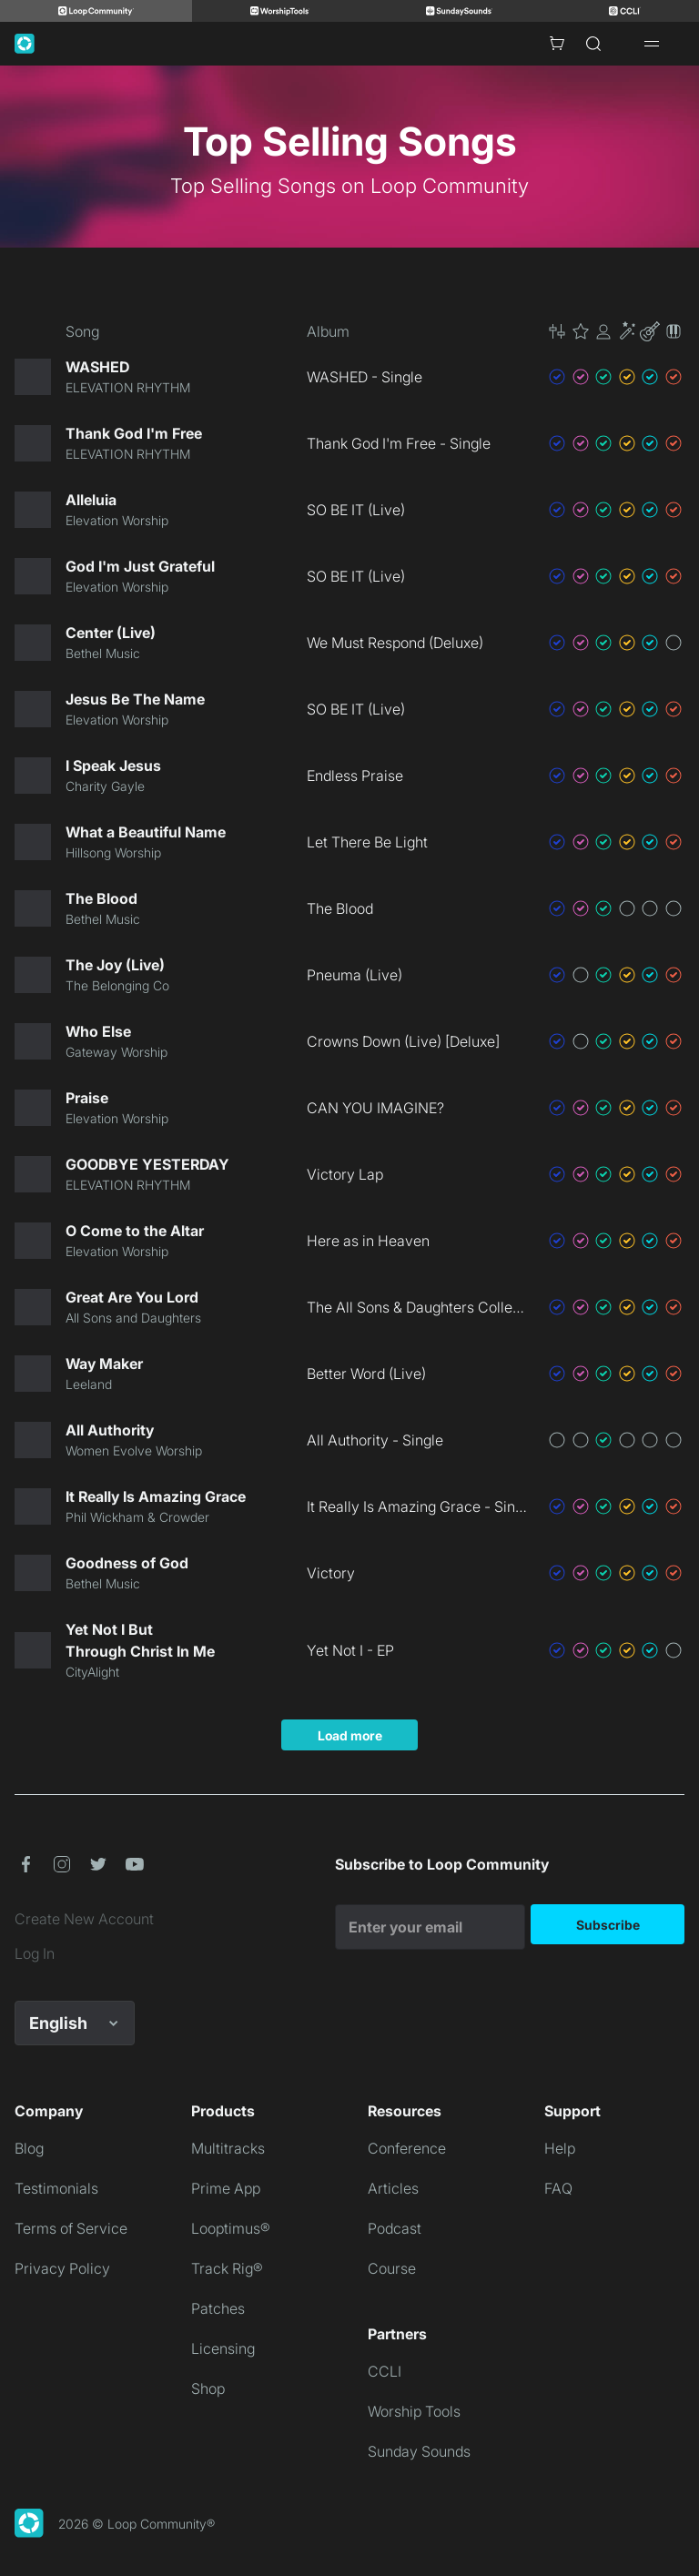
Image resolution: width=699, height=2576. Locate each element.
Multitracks (228, 2148)
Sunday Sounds (419, 2451)
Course (392, 2268)
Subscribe (608, 1924)
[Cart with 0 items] (557, 44)
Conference (407, 2148)
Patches (218, 2308)
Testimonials (56, 2188)
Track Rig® (227, 2268)
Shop (208, 2388)
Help (559, 2148)
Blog (29, 2148)
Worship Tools (414, 2411)
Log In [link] (35, 1953)
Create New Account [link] (84, 1919)
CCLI (384, 2371)
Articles (393, 2188)
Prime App (225, 2188)
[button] (615, 331)
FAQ (558, 2188)
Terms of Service (71, 2228)
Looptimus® (230, 2228)
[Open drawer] (651, 44)
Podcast (394, 2228)
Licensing (223, 2348)
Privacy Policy (62, 2268)
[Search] (593, 44)
